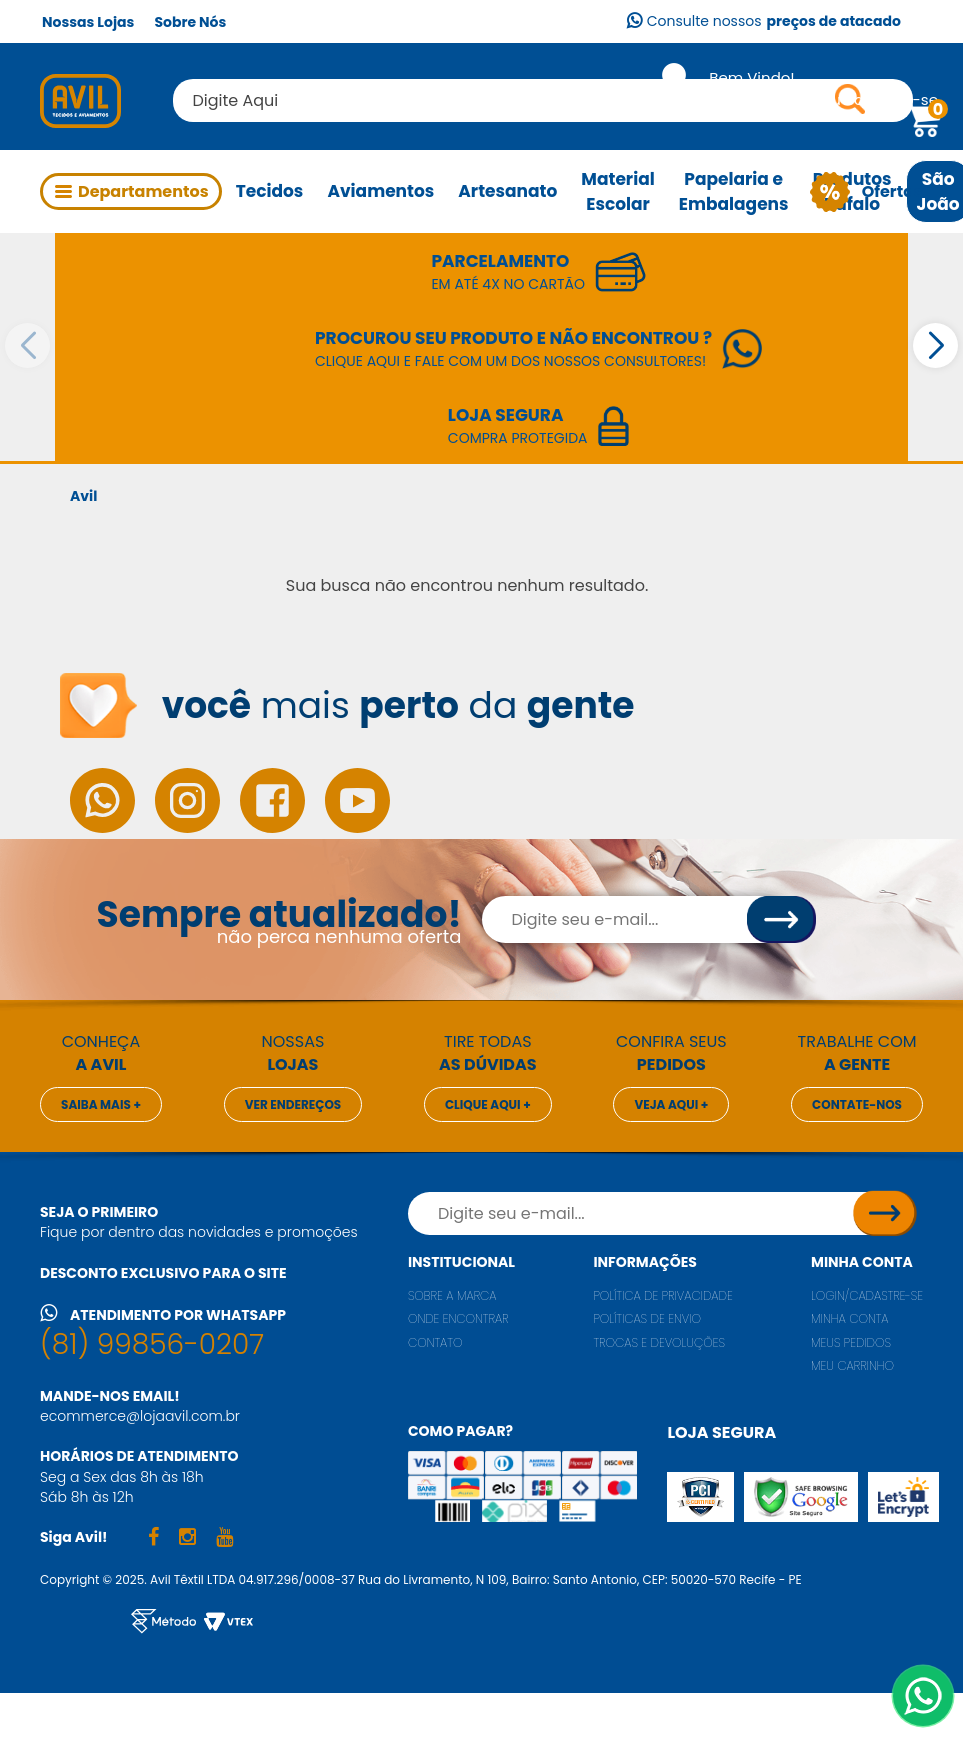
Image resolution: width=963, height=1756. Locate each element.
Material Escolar (617, 191)
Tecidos (270, 191)
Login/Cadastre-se (867, 1295)
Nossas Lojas (88, 22)
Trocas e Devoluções (658, 1342)
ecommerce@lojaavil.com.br (140, 1416)
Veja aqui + (671, 1104)
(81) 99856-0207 (152, 1344)
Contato (435, 1342)
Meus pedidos (851, 1342)
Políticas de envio (647, 1318)
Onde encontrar (458, 1318)
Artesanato (507, 191)
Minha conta (862, 1262)
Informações (644, 1262)
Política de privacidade (662, 1295)
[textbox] (543, 100)
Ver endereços (293, 1104)
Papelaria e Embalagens (734, 191)
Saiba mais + (101, 1104)
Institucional (461, 1262)
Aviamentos (380, 191)
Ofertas (886, 192)
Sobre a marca (452, 1295)
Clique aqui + (488, 1104)
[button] (935, 345)
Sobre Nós (190, 22)
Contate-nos (857, 1104)
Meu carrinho (852, 1365)
